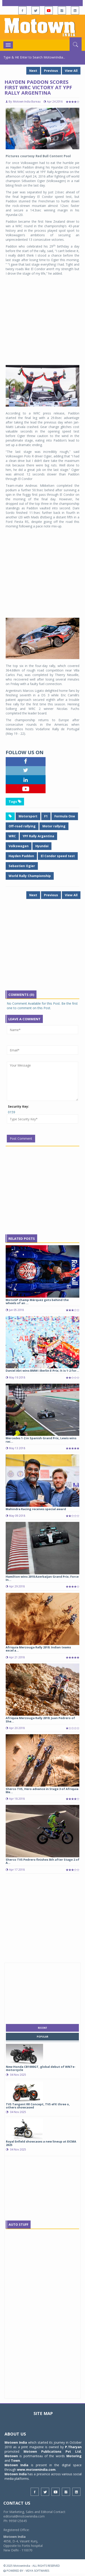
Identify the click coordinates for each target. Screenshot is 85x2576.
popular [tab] (42, 2036)
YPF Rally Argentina (38, 836)
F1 (46, 816)
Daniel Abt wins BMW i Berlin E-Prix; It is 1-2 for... (42, 1371)
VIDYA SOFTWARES (37, 2571)
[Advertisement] (42, 320)
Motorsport (28, 816)
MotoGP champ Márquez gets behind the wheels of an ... (37, 1301)
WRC (12, 836)
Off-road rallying (22, 826)
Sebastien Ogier (22, 866)
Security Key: (18, 1106)
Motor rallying (54, 826)
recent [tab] (42, 2027)
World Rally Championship (30, 876)
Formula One (64, 816)
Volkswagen (19, 846)
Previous (51, 70)
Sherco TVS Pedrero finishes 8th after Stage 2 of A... (42, 1861)
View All (71, 70)
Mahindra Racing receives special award (36, 1509)
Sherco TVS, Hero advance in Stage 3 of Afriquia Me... (42, 1790)
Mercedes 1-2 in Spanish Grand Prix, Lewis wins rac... (41, 1439)
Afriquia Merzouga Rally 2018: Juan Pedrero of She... (40, 1719)
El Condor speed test (58, 856)
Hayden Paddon (21, 856)
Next (33, 70)
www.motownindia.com (36, 2469)
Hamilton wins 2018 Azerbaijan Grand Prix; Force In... (42, 1578)
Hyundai (42, 846)
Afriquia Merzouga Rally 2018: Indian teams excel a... (38, 1648)
